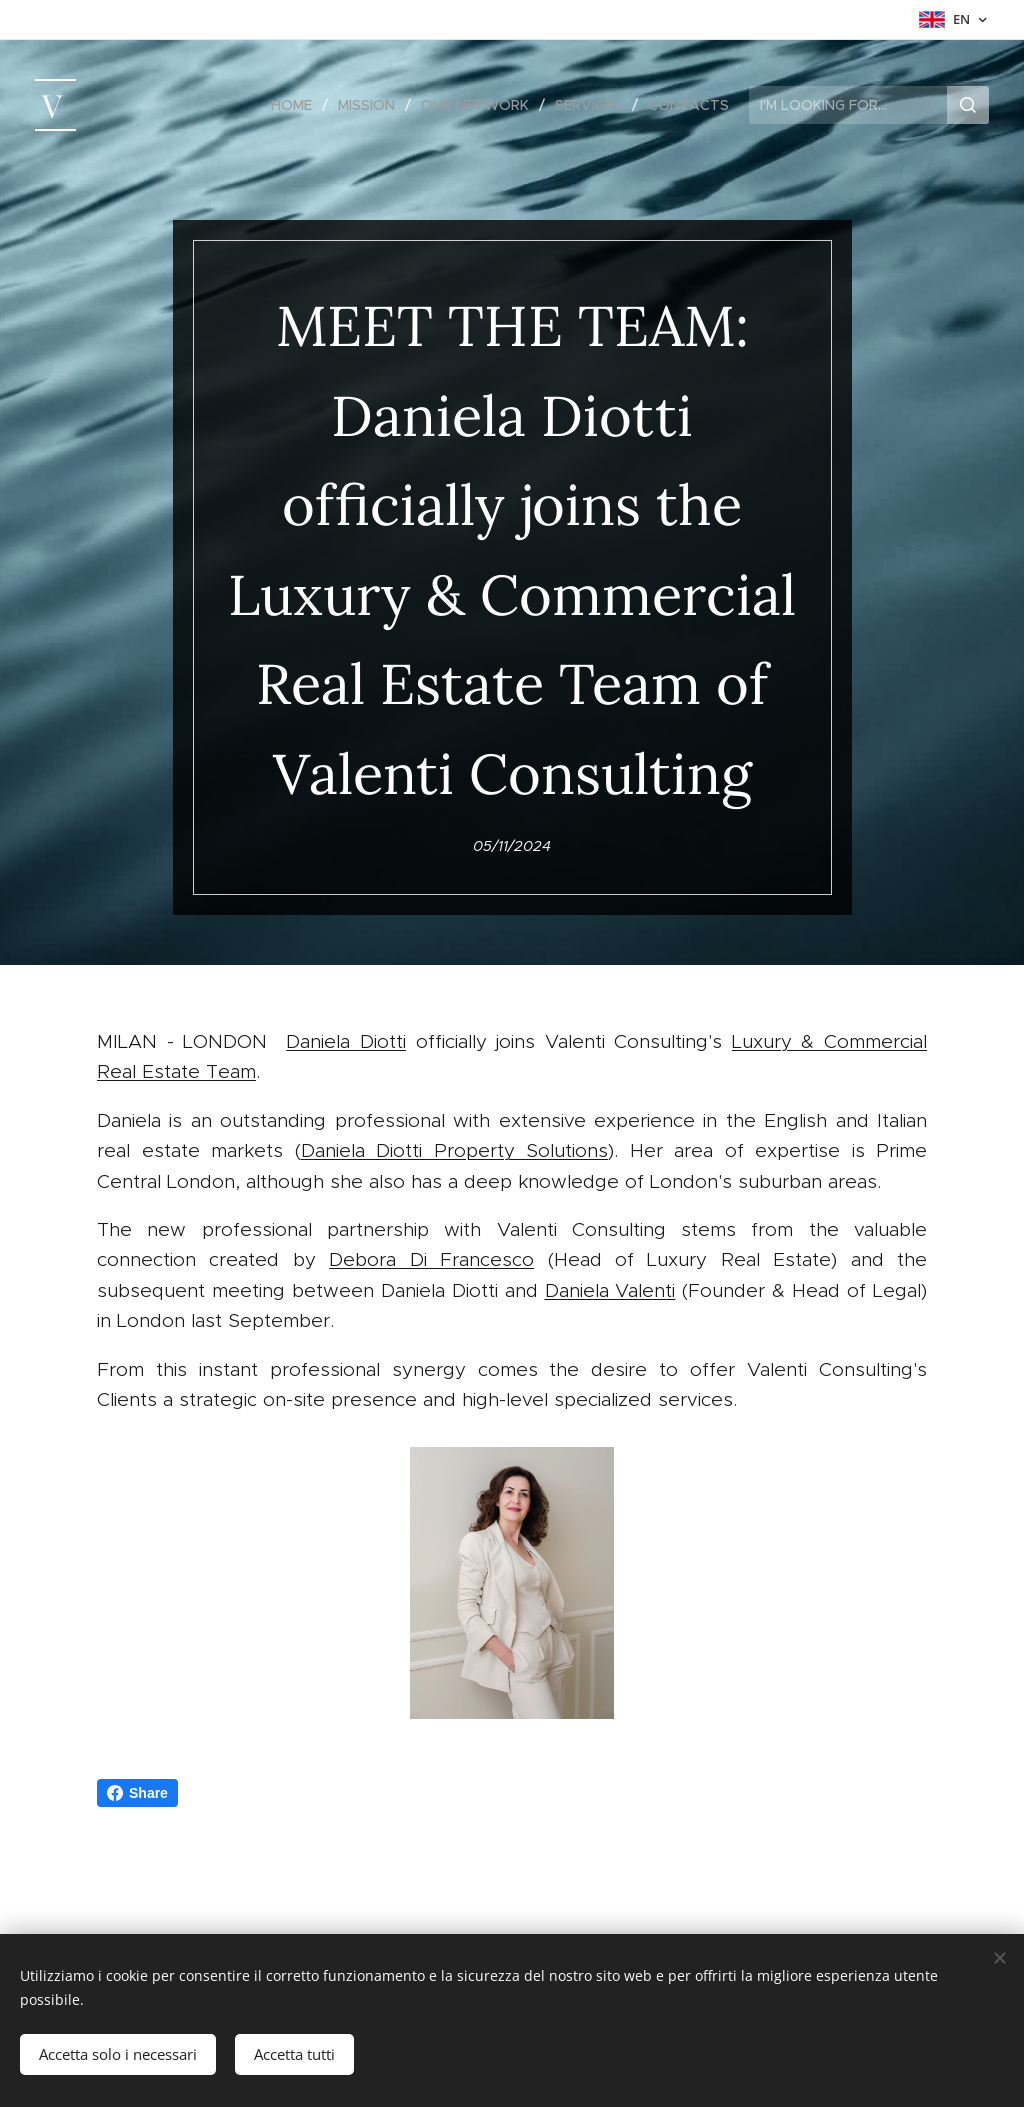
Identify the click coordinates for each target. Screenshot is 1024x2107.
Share (137, 1793)
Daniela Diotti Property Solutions (455, 1150)
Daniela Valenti (610, 1290)
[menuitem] (297, 105)
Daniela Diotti (346, 1041)
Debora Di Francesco (431, 1259)
